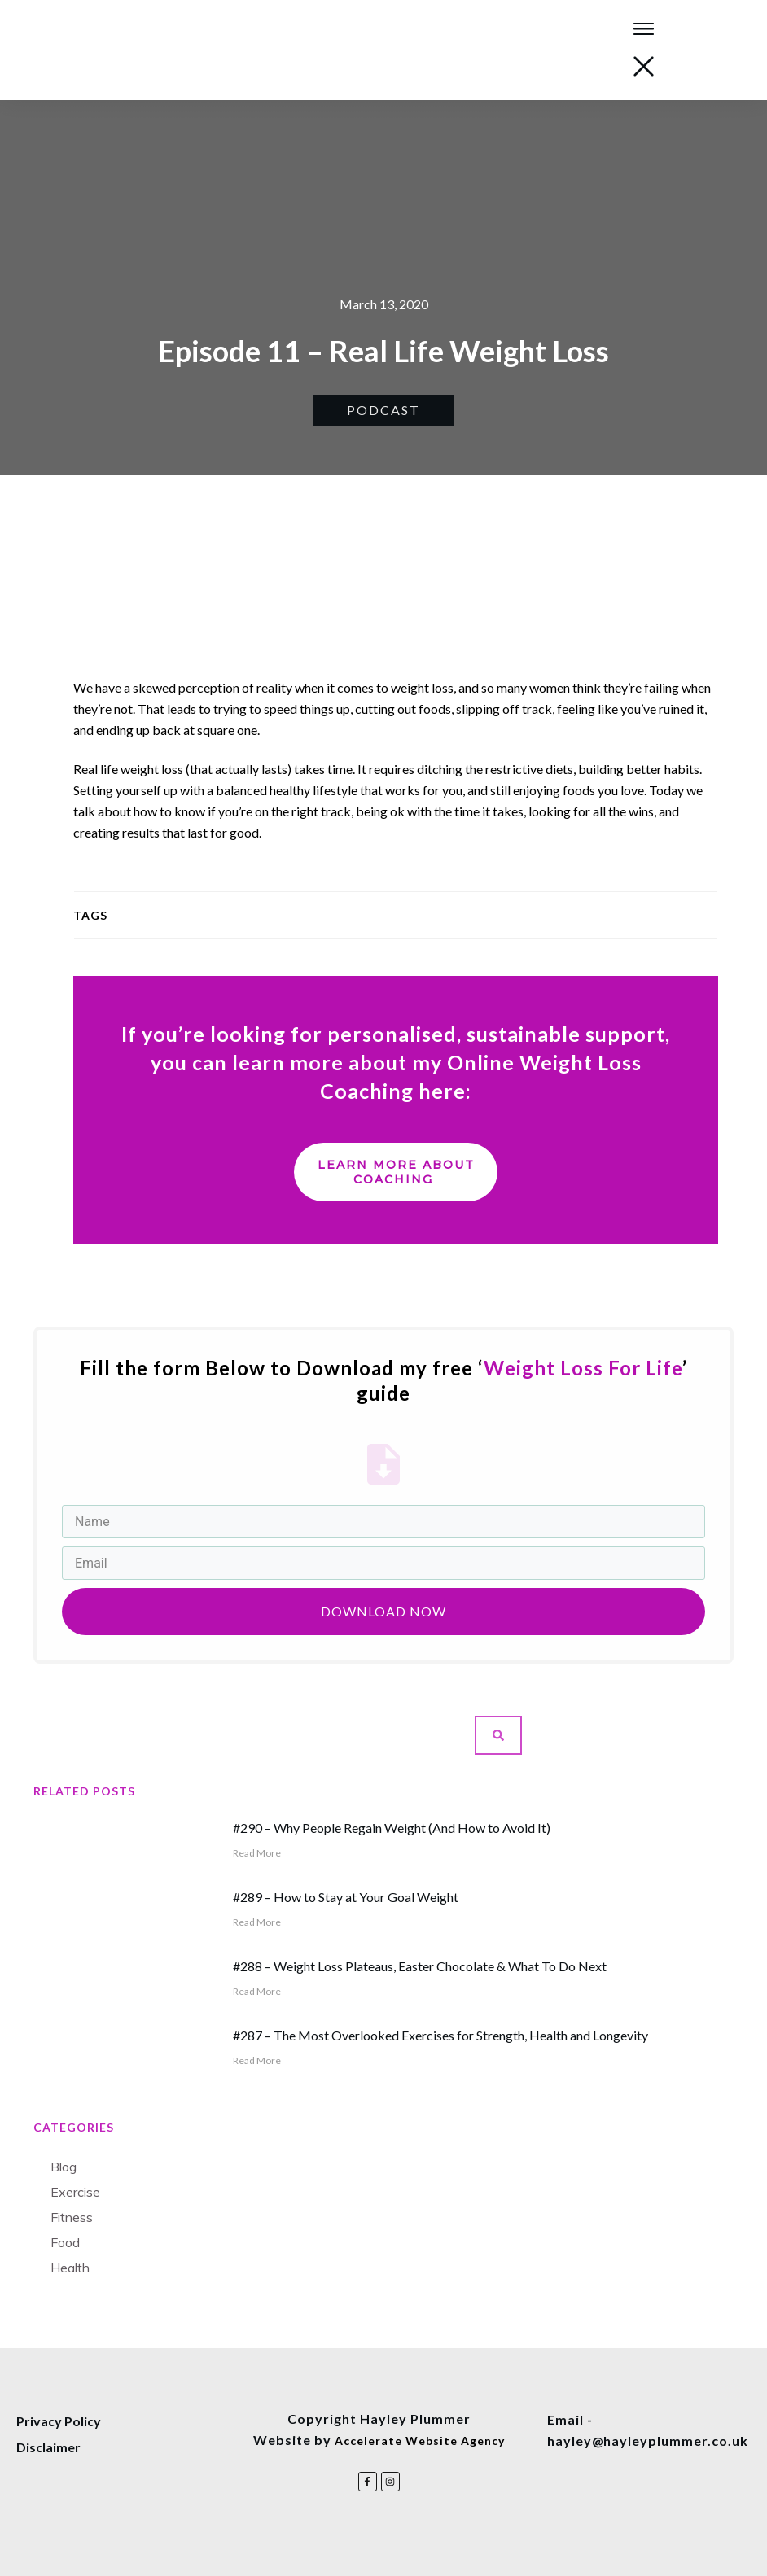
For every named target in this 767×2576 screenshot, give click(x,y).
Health (70, 2267)
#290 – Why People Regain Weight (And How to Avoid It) (391, 1827)
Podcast (383, 410)
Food (65, 2242)
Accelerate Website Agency (420, 2440)
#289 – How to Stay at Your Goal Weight (345, 1897)
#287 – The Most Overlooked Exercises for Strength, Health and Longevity (440, 2035)
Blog (63, 2166)
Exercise (75, 2192)
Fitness (71, 2217)
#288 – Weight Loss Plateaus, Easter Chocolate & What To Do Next (420, 1966)
